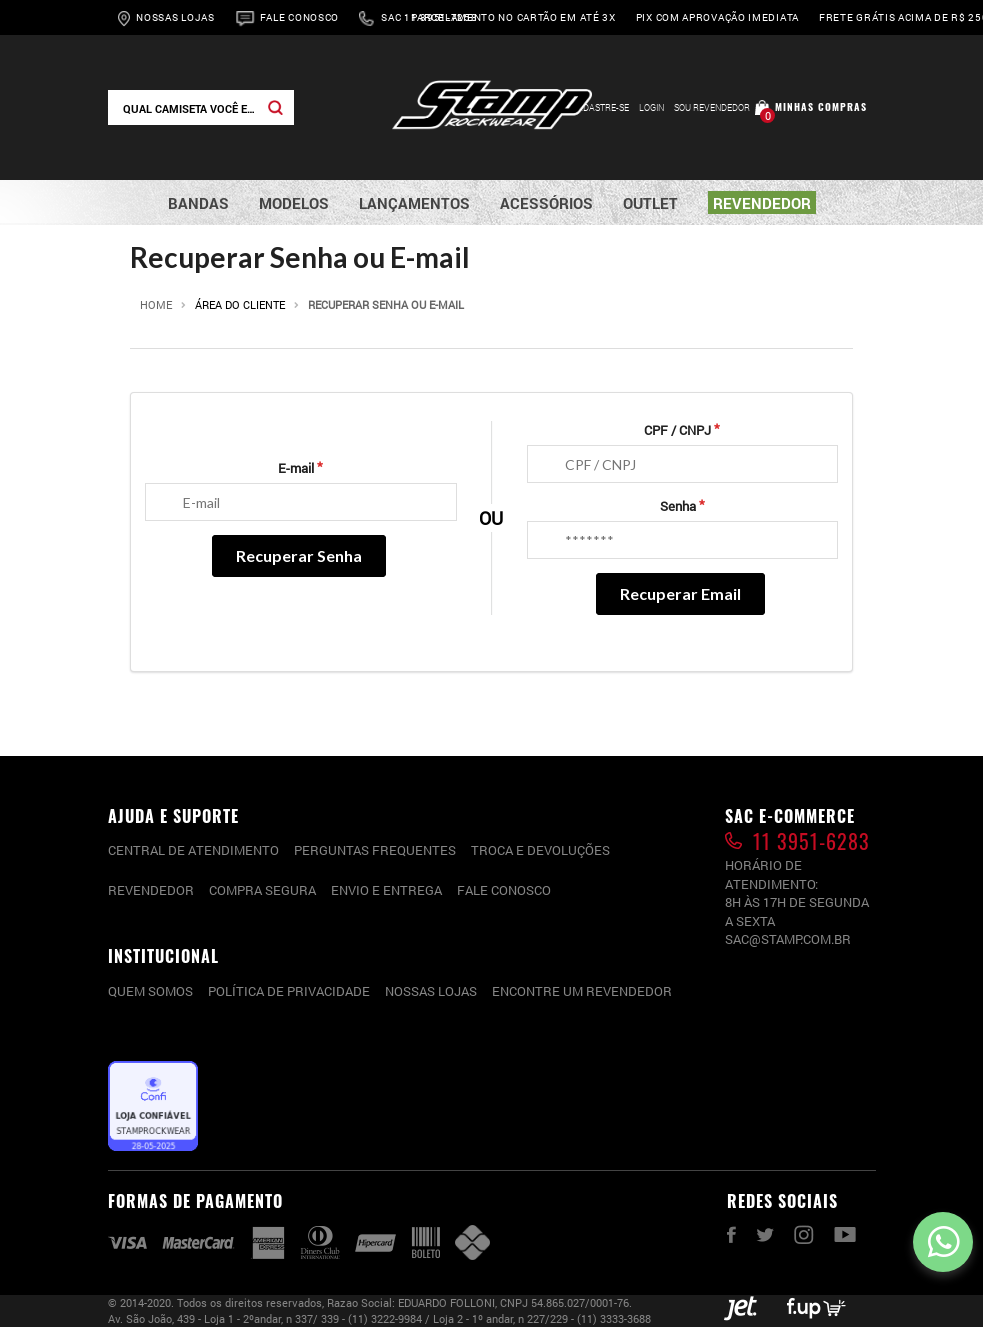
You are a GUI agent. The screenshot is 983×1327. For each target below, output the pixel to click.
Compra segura (262, 890)
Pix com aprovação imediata (717, 17)
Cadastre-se (600, 107)
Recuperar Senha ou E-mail (386, 304)
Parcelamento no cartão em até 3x (513, 17)
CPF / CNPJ (677, 430)
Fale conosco (504, 890)
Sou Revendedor (712, 107)
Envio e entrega (386, 890)
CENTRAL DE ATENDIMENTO (193, 850)
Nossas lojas (431, 991)
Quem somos (150, 991)
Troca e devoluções (540, 850)
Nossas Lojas (175, 17)
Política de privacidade (289, 991)
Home (156, 304)
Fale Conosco (299, 17)
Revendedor (151, 890)
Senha (678, 506)
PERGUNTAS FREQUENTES (375, 850)
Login (651, 107)
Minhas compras (821, 106)
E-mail (296, 468)
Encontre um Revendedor (582, 991)
